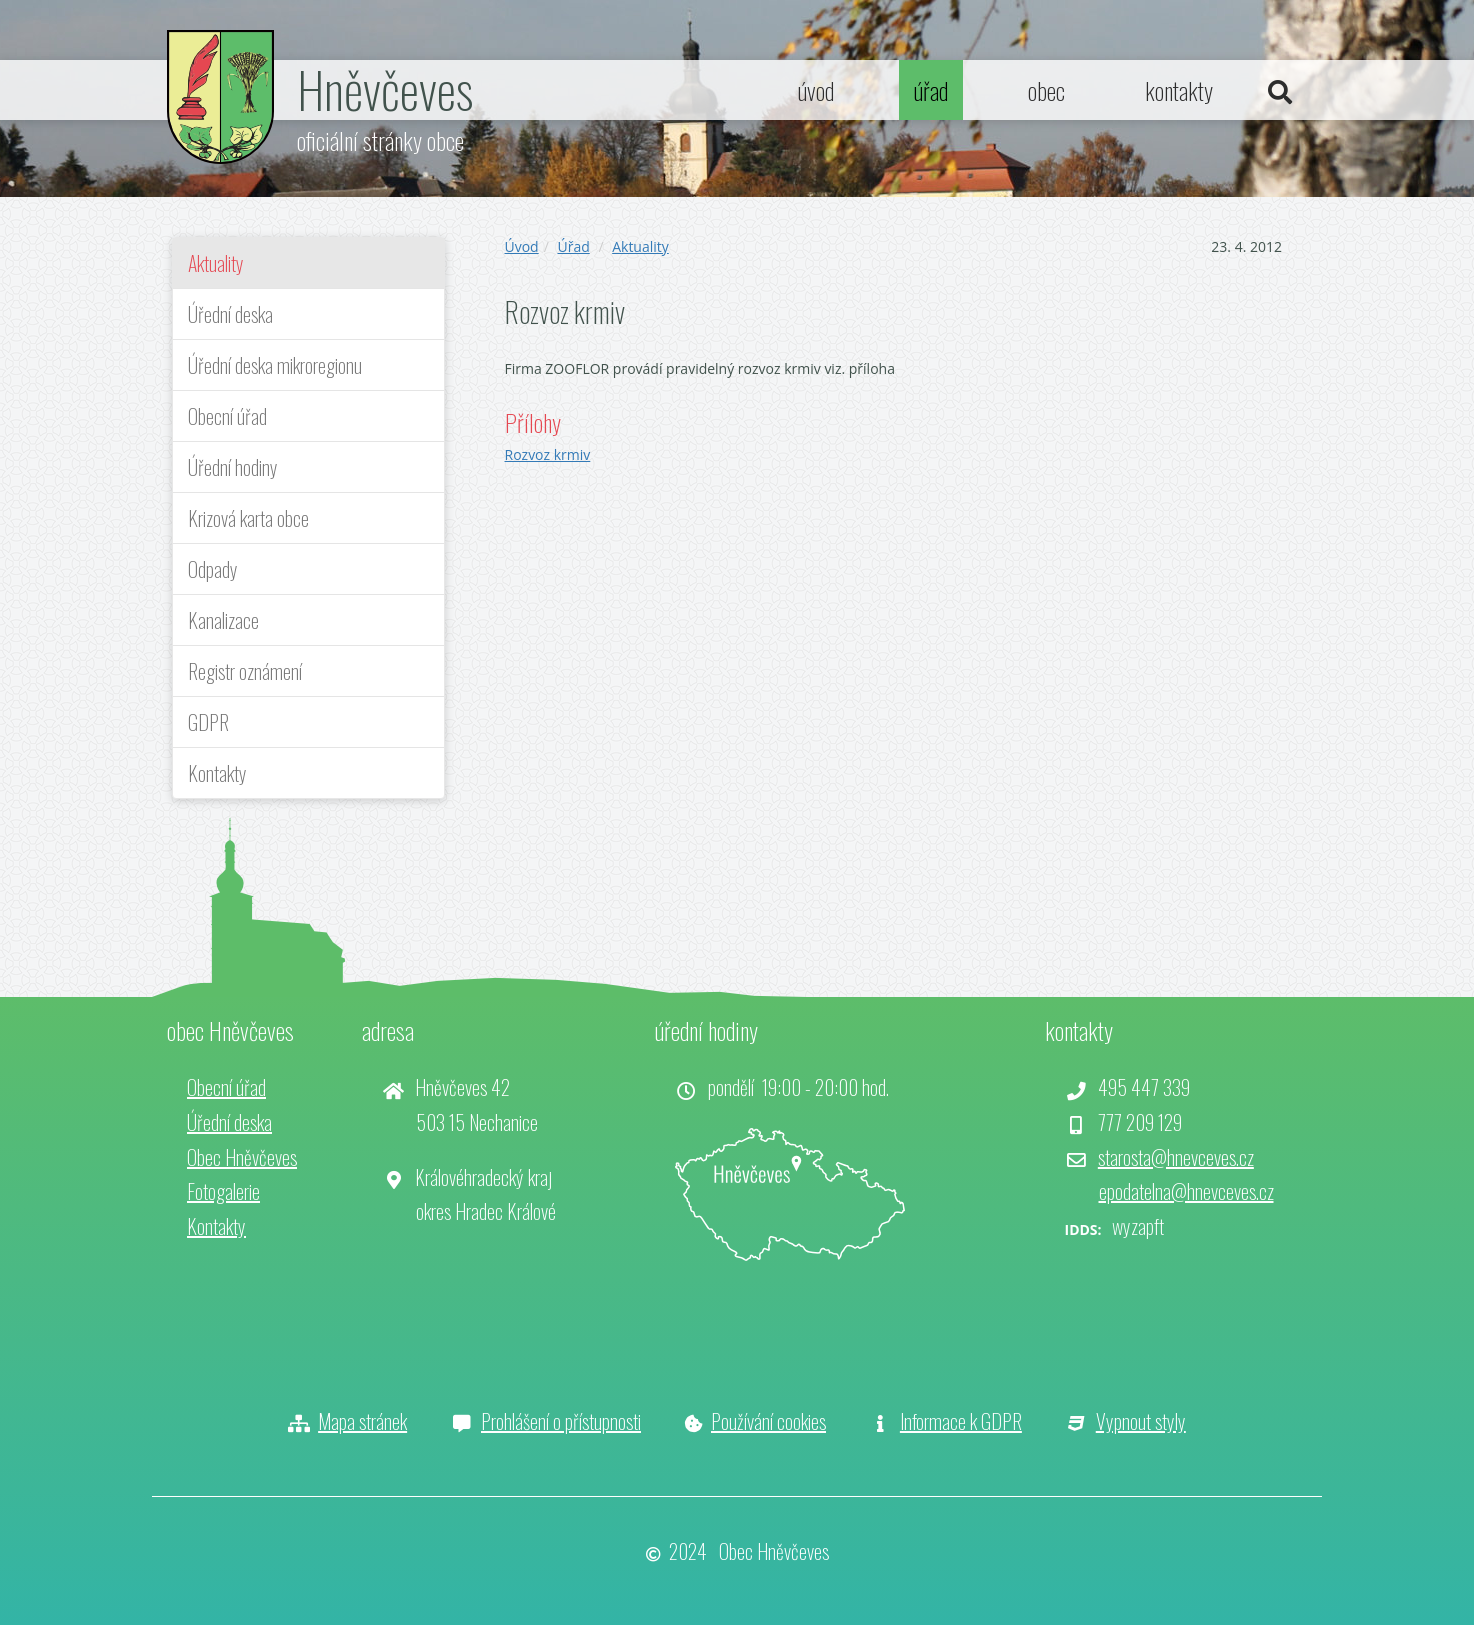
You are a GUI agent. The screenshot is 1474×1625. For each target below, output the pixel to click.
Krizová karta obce (248, 518)
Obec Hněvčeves (242, 1157)
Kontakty (217, 773)
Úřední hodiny (233, 467)
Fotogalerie (223, 1191)
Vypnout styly (1141, 1421)
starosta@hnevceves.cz (1176, 1157)
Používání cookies (768, 1421)
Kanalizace (223, 620)
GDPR (208, 722)
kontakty (1179, 90)
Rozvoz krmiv (548, 454)
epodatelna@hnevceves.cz (1186, 1191)
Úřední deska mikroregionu (275, 365)
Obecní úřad (227, 416)
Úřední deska (230, 314)
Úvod (522, 246)
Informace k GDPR (961, 1421)
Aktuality (216, 263)
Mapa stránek (362, 1421)
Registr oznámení (245, 671)
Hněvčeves (385, 88)
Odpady (213, 569)
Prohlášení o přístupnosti (561, 1421)
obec (1046, 90)
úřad (931, 90)
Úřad (573, 246)
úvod (816, 90)
